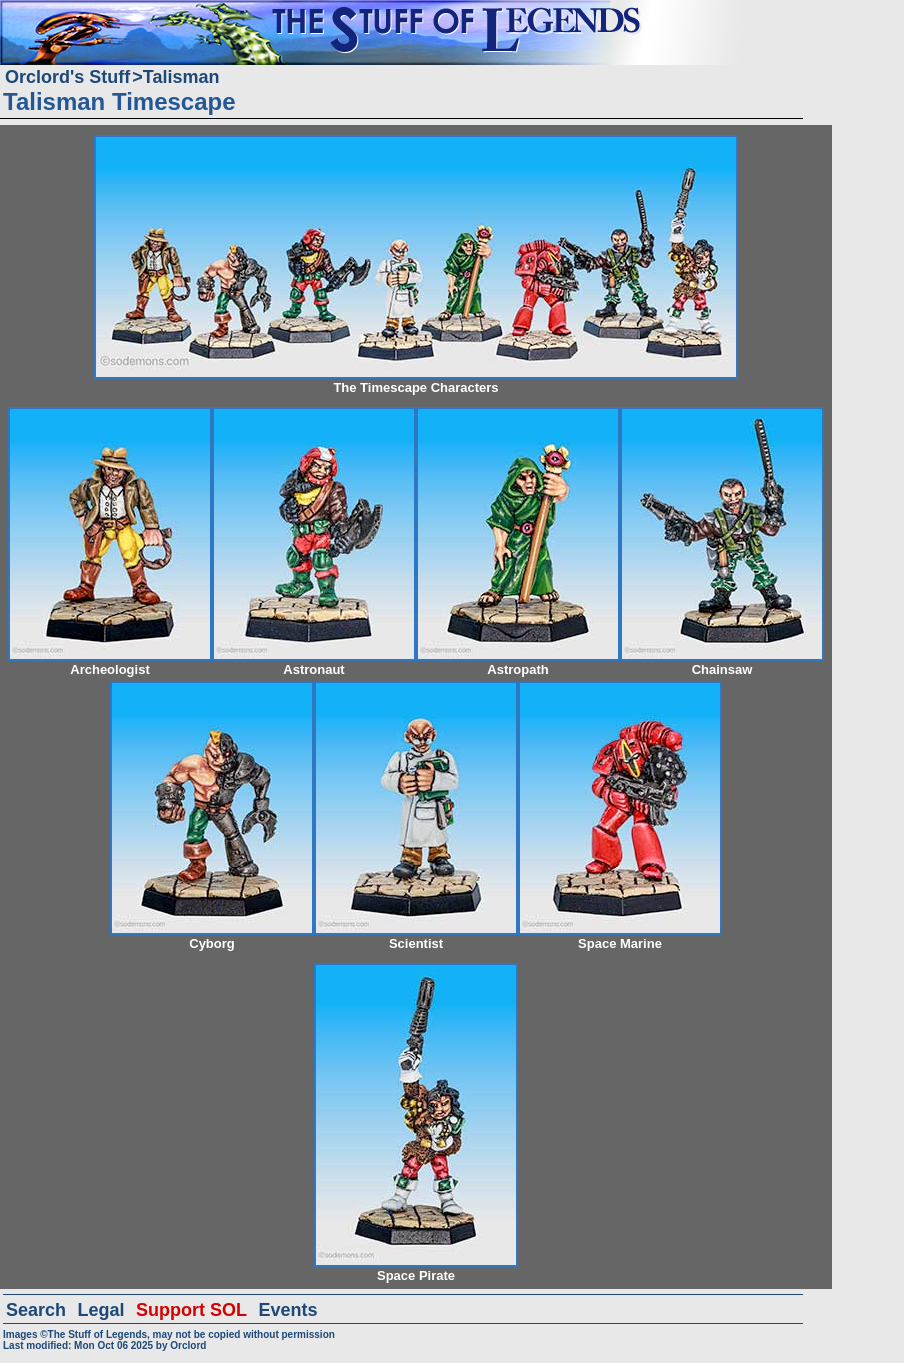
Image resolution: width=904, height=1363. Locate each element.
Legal (101, 1310)
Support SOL (191, 1310)
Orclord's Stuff (67, 77)
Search (36, 1310)
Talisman (181, 77)
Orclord (188, 1345)
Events (287, 1310)
